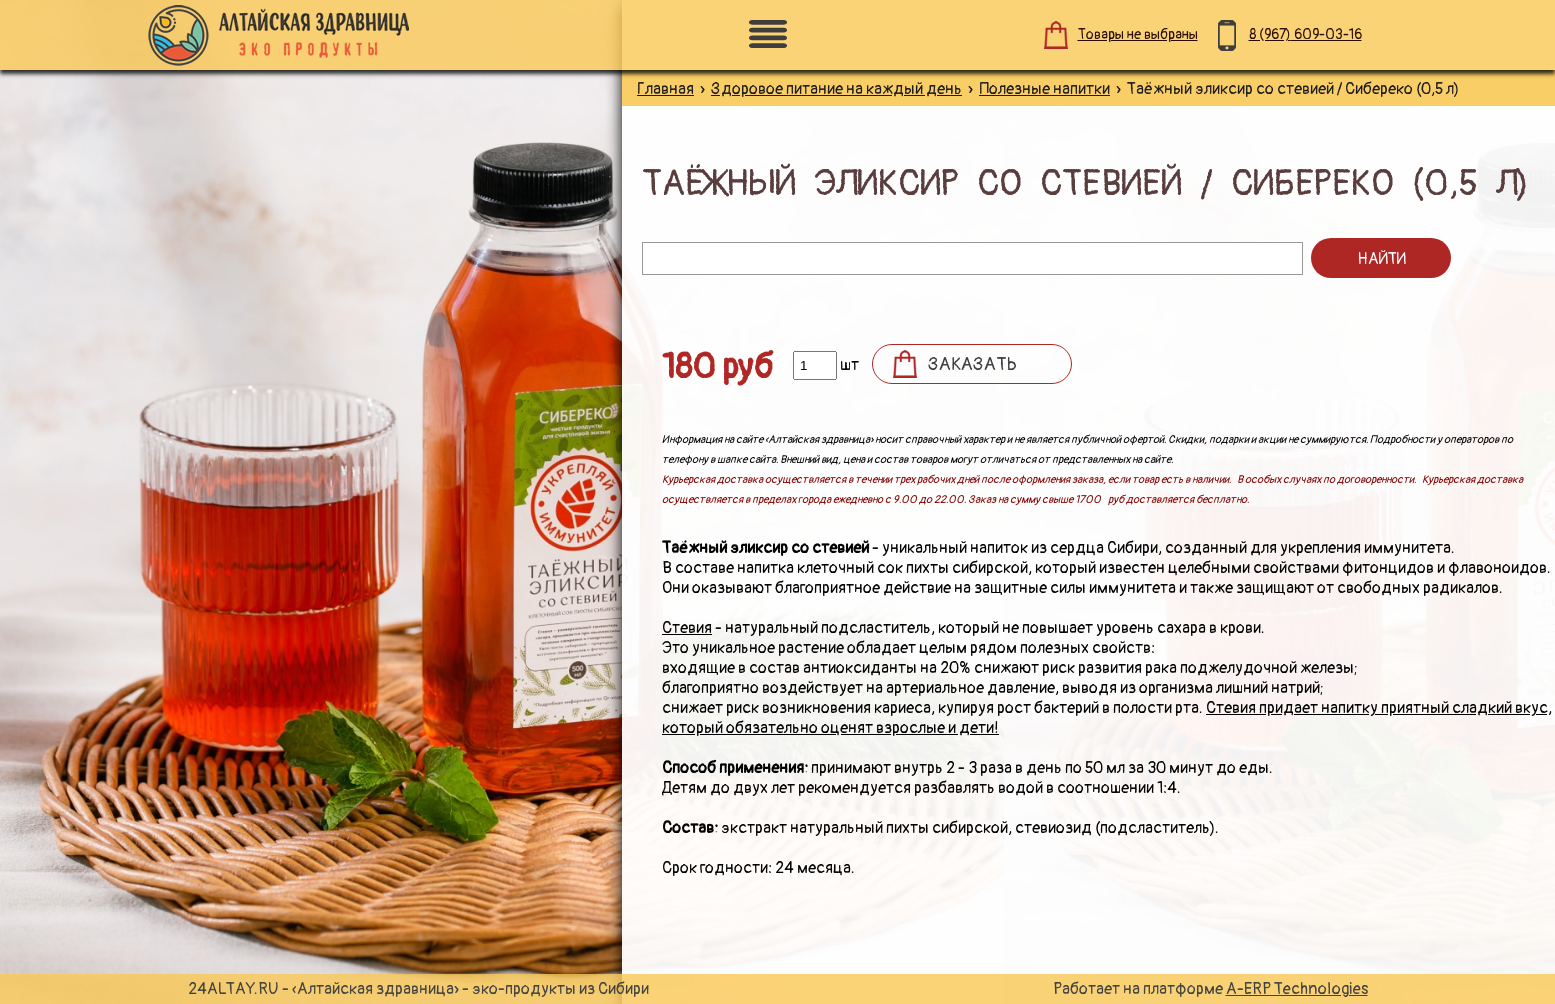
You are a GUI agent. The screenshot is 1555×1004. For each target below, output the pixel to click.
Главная (665, 89)
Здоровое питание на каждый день (836, 89)
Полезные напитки (1044, 89)
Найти (1381, 259)
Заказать (972, 364)
